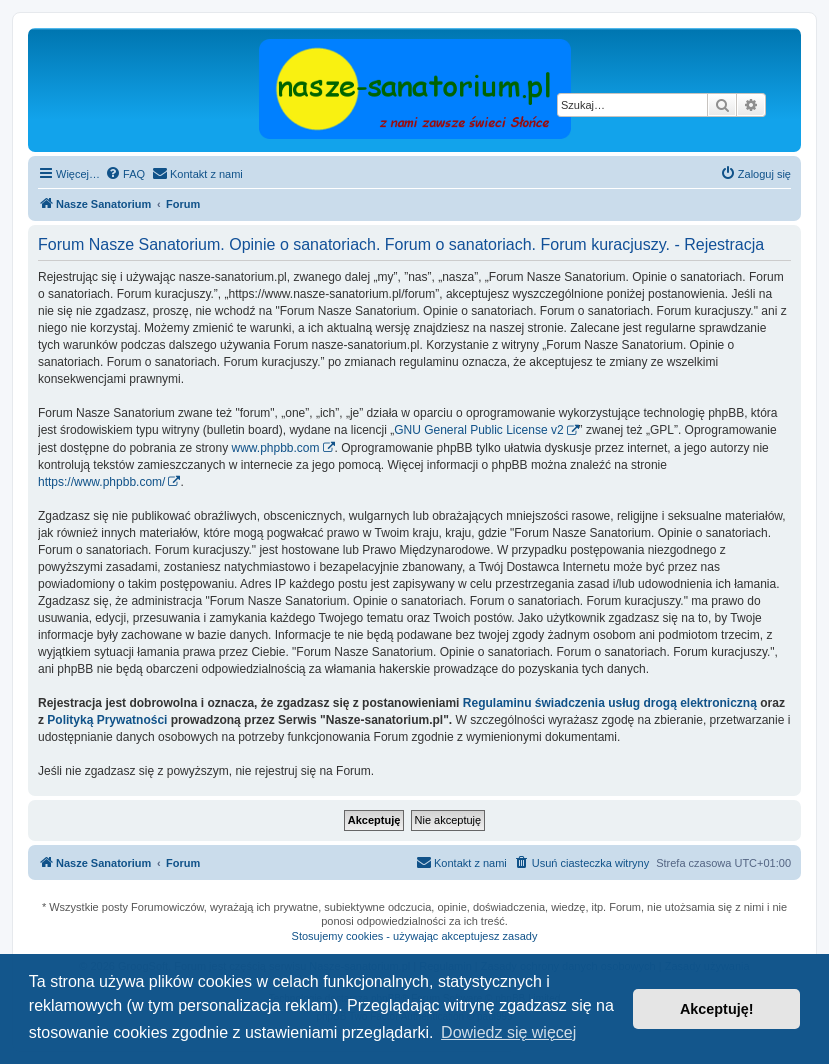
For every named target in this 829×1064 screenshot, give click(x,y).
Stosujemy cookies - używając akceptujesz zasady (415, 936)
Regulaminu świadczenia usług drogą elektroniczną (610, 703)
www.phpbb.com (275, 448)
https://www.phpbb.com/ (101, 482)
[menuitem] (125, 174)
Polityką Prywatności (107, 720)
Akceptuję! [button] (717, 1009)
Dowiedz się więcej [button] (508, 1032)
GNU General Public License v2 (478, 430)
